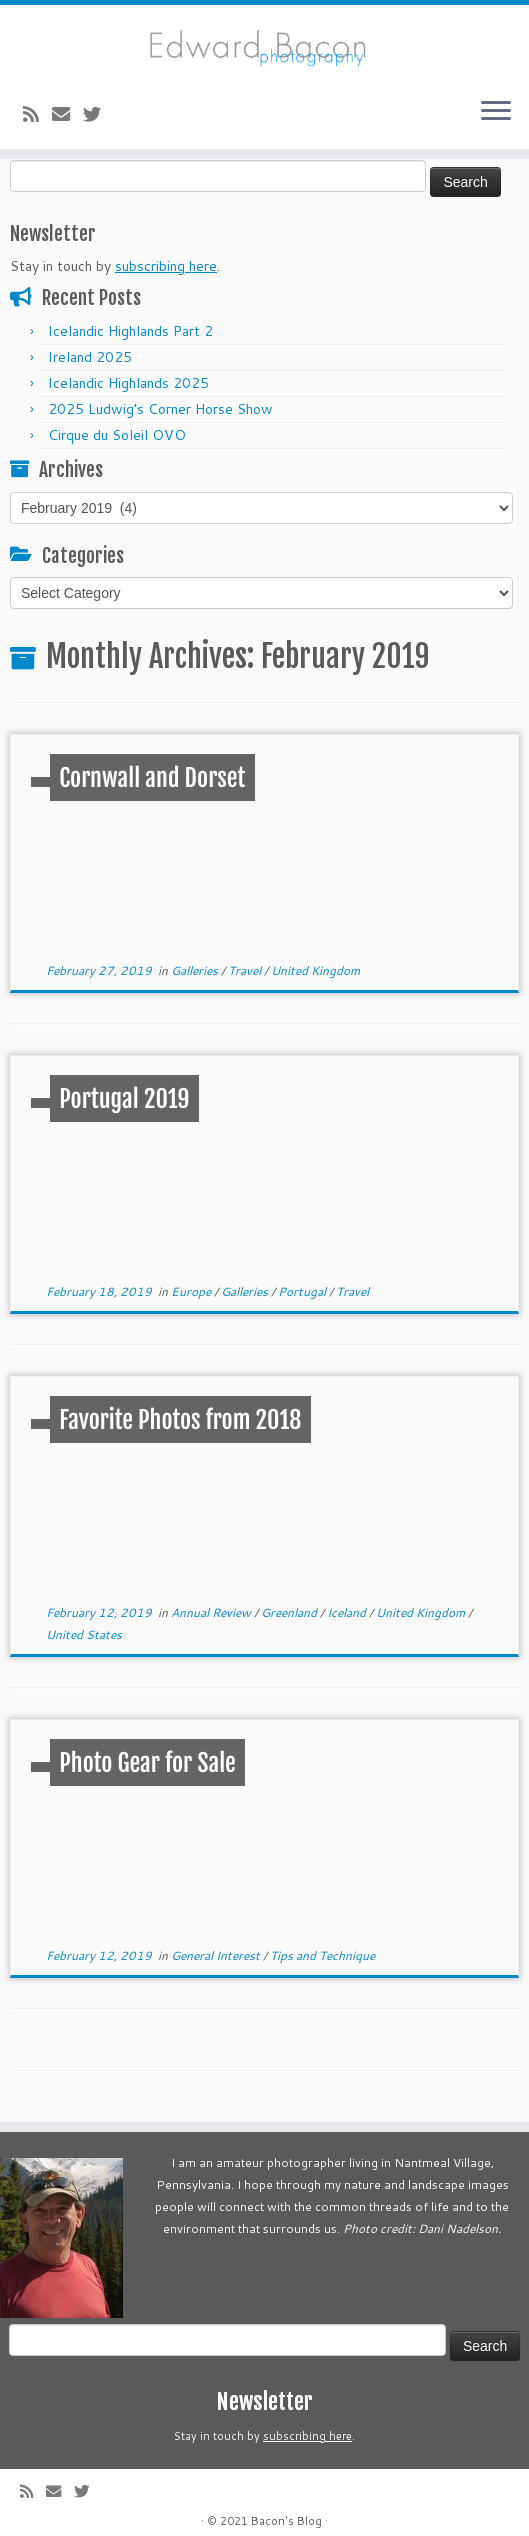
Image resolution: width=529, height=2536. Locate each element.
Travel (246, 970)
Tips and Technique (322, 1955)
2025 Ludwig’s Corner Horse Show (160, 409)
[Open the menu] (496, 113)
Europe (192, 1291)
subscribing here (166, 266)
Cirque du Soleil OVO (117, 435)
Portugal (303, 1291)
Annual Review (212, 1612)
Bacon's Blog (286, 2521)
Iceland (348, 1612)
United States (84, 1634)
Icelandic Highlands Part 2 (130, 331)
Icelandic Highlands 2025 (128, 383)
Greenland (290, 1612)
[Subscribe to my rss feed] (37, 114)
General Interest (217, 1955)
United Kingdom (315, 970)
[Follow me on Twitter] (98, 114)
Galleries (196, 970)
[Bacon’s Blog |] (264, 43)
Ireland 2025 (90, 357)
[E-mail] (67, 114)
